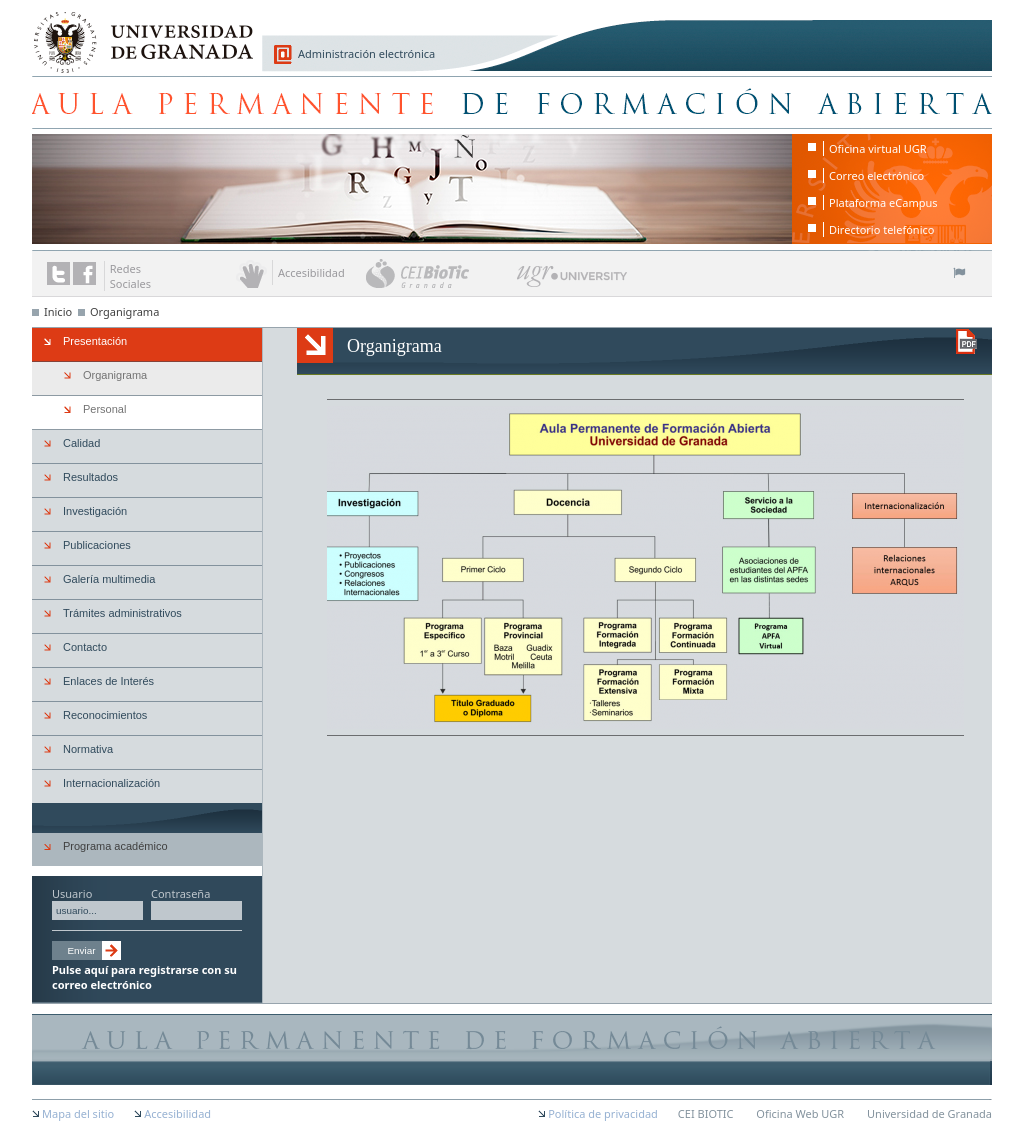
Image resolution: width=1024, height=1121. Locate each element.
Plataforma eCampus (883, 202)
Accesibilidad (177, 1113)
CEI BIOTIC (706, 1113)
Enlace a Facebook (84, 273)
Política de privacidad (603, 1113)
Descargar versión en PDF (966, 341)
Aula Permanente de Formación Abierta (512, 102)
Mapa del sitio (78, 1113)
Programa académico (115, 846)
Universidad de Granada (136, 31)
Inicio (58, 311)
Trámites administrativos (122, 613)
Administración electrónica (366, 53)
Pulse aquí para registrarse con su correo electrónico (144, 977)
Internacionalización (111, 783)
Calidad (81, 443)
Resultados (90, 477)
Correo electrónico (876, 175)
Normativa (88, 749)
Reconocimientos (105, 715)
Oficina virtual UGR (878, 148)
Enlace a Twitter (58, 273)
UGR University (572, 281)
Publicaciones (97, 545)
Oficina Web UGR (800, 1113)
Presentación (95, 341)
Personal (104, 409)
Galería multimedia (109, 579)
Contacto (85, 647)
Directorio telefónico (881, 229)
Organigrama (124, 311)
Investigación (95, 511)
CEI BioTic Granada (439, 273)
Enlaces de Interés (108, 681)
